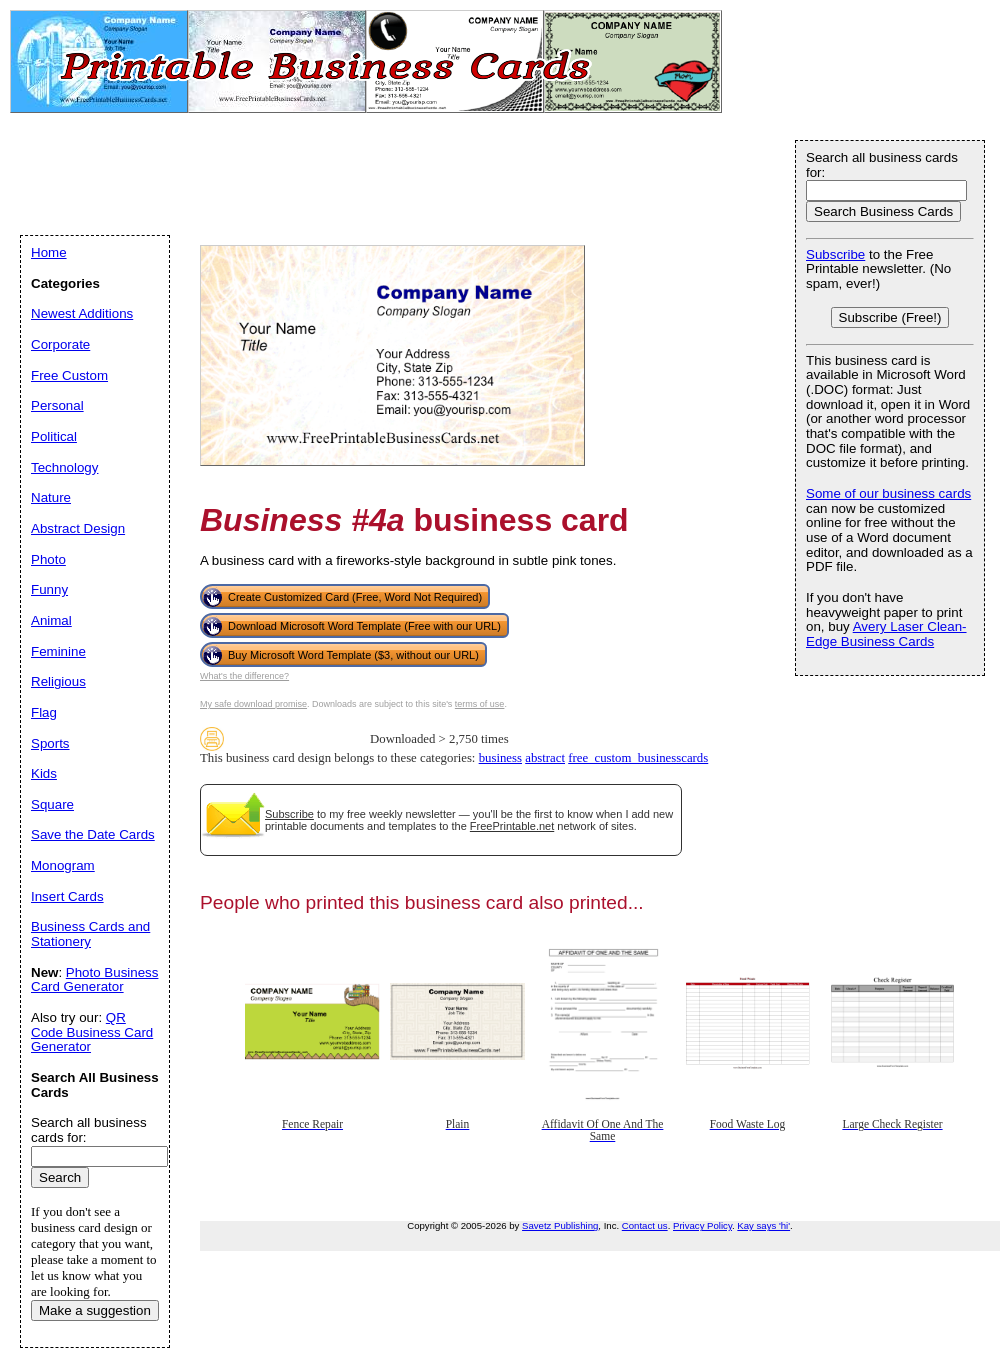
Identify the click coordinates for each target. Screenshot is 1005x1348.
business (500, 758)
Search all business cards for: (882, 165)
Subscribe (289, 814)
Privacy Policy (702, 1225)
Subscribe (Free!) (890, 317)
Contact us (645, 1225)
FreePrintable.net (512, 826)
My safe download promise (253, 704)
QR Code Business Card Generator (92, 1032)
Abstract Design (78, 528)
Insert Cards (67, 896)
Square (52, 804)
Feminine (58, 651)
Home (49, 252)
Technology (64, 467)
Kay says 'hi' (763, 1225)
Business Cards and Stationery (90, 934)
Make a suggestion (95, 1310)
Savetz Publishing (560, 1225)
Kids (44, 773)
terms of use (480, 704)
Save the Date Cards (93, 834)
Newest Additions (82, 313)
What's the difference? (244, 676)
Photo (48, 559)
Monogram (63, 865)
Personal (57, 405)
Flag (44, 712)
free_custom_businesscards (638, 758)
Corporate (60, 344)
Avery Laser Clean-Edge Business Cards (886, 634)
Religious (58, 681)
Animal (51, 620)
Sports (50, 743)
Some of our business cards (888, 493)
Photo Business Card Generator (94, 980)
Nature (51, 497)
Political (54, 436)
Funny (49, 589)
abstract (545, 758)
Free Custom (69, 375)
